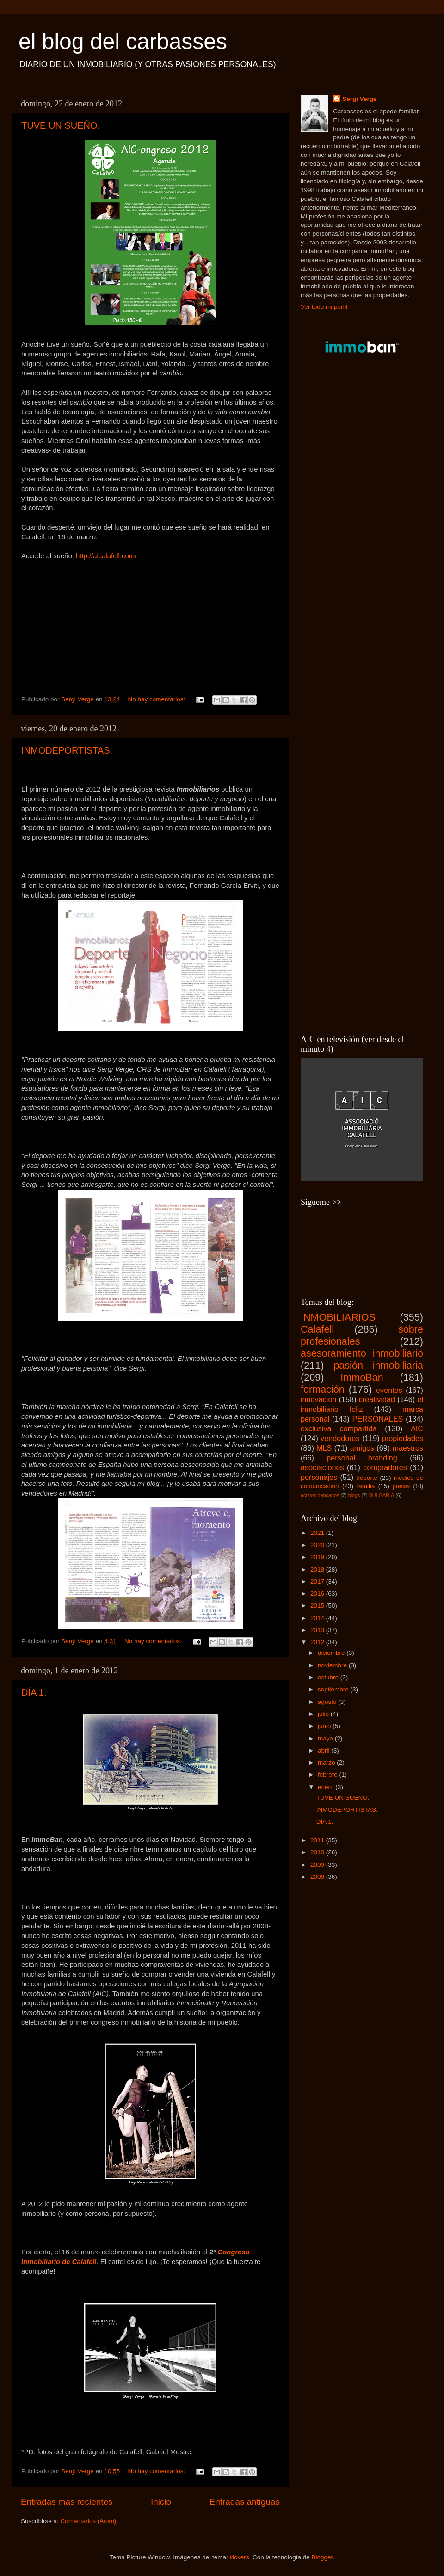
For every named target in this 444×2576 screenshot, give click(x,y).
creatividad (377, 1399)
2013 (318, 1630)
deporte (366, 1477)
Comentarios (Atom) (89, 2521)
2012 (318, 1642)
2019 (318, 1556)
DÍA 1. (33, 1692)
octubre (329, 1677)
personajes (319, 1477)
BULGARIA (382, 1495)
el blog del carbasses (122, 41)
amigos (362, 1448)
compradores (385, 1467)
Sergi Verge (359, 98)
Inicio (161, 2502)
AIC (417, 1428)
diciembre (332, 1652)
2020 (318, 1544)
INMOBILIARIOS (338, 1317)
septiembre (334, 1689)
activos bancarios (320, 1495)
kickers (239, 2557)
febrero (328, 1774)
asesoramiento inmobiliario (362, 1353)
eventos (389, 1390)
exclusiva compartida (339, 1428)
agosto (328, 1701)
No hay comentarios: (157, 699)
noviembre (333, 1665)
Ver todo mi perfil (324, 306)
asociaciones (322, 1467)
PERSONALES (377, 1419)
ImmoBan (361, 1377)
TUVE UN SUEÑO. (60, 125)
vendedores (340, 1438)
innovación (318, 1399)
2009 (318, 1864)
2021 (318, 1532)
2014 (318, 1618)
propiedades (402, 1438)
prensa (401, 1486)
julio (324, 1713)
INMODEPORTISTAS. (66, 750)
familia (366, 1486)
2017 (318, 1581)
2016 (318, 1593)
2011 (318, 1840)
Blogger (322, 2557)
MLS (324, 1448)
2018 (318, 1569)
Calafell (317, 1329)
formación (323, 1389)
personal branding (362, 1457)
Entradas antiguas (245, 2502)
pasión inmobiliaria (378, 1365)
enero (326, 1787)
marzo (327, 1762)
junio (325, 1725)
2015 (318, 1605)
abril (324, 1750)
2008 (318, 1876)
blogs (354, 1495)
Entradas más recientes (66, 2502)
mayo (326, 1738)
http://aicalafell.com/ (106, 556)
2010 (318, 1852)
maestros (407, 1448)
